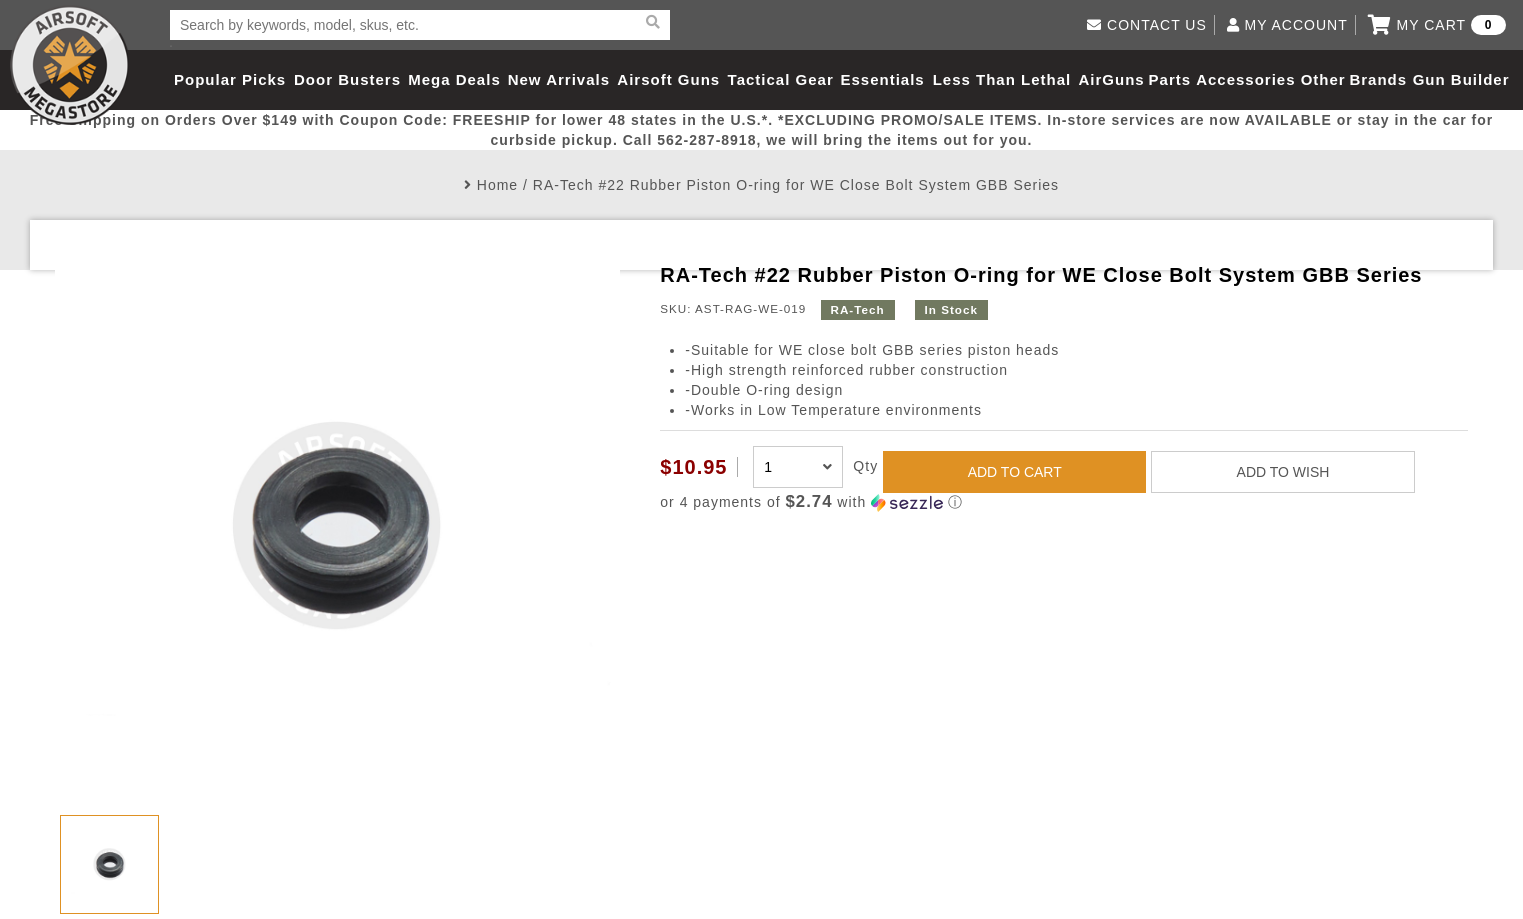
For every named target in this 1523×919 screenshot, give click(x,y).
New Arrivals (559, 79)
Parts (1170, 79)
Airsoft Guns (668, 79)
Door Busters (347, 79)
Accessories (1245, 79)
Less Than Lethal (1002, 79)
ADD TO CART (1015, 472)
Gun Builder (1461, 79)
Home (497, 185)
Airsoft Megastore (70, 65)
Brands (1378, 79)
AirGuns (1112, 79)
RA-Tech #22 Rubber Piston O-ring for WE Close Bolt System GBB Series (796, 185)
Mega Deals (454, 79)
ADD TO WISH (1283, 472)
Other (1323, 79)
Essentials (883, 79)
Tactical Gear (781, 79)
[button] (1063, 502)
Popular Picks (230, 79)
